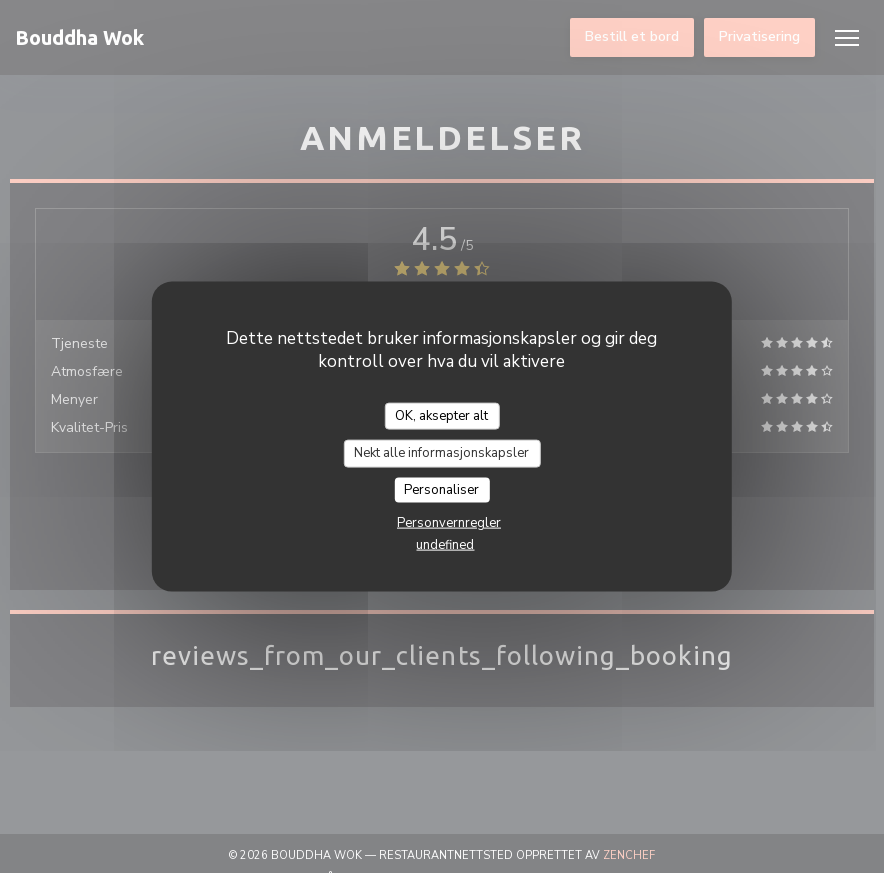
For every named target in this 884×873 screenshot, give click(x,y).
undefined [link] (445, 545)
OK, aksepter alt (441, 415)
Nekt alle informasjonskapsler (441, 453)
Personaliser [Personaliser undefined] (441, 489)
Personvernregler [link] (449, 523)
